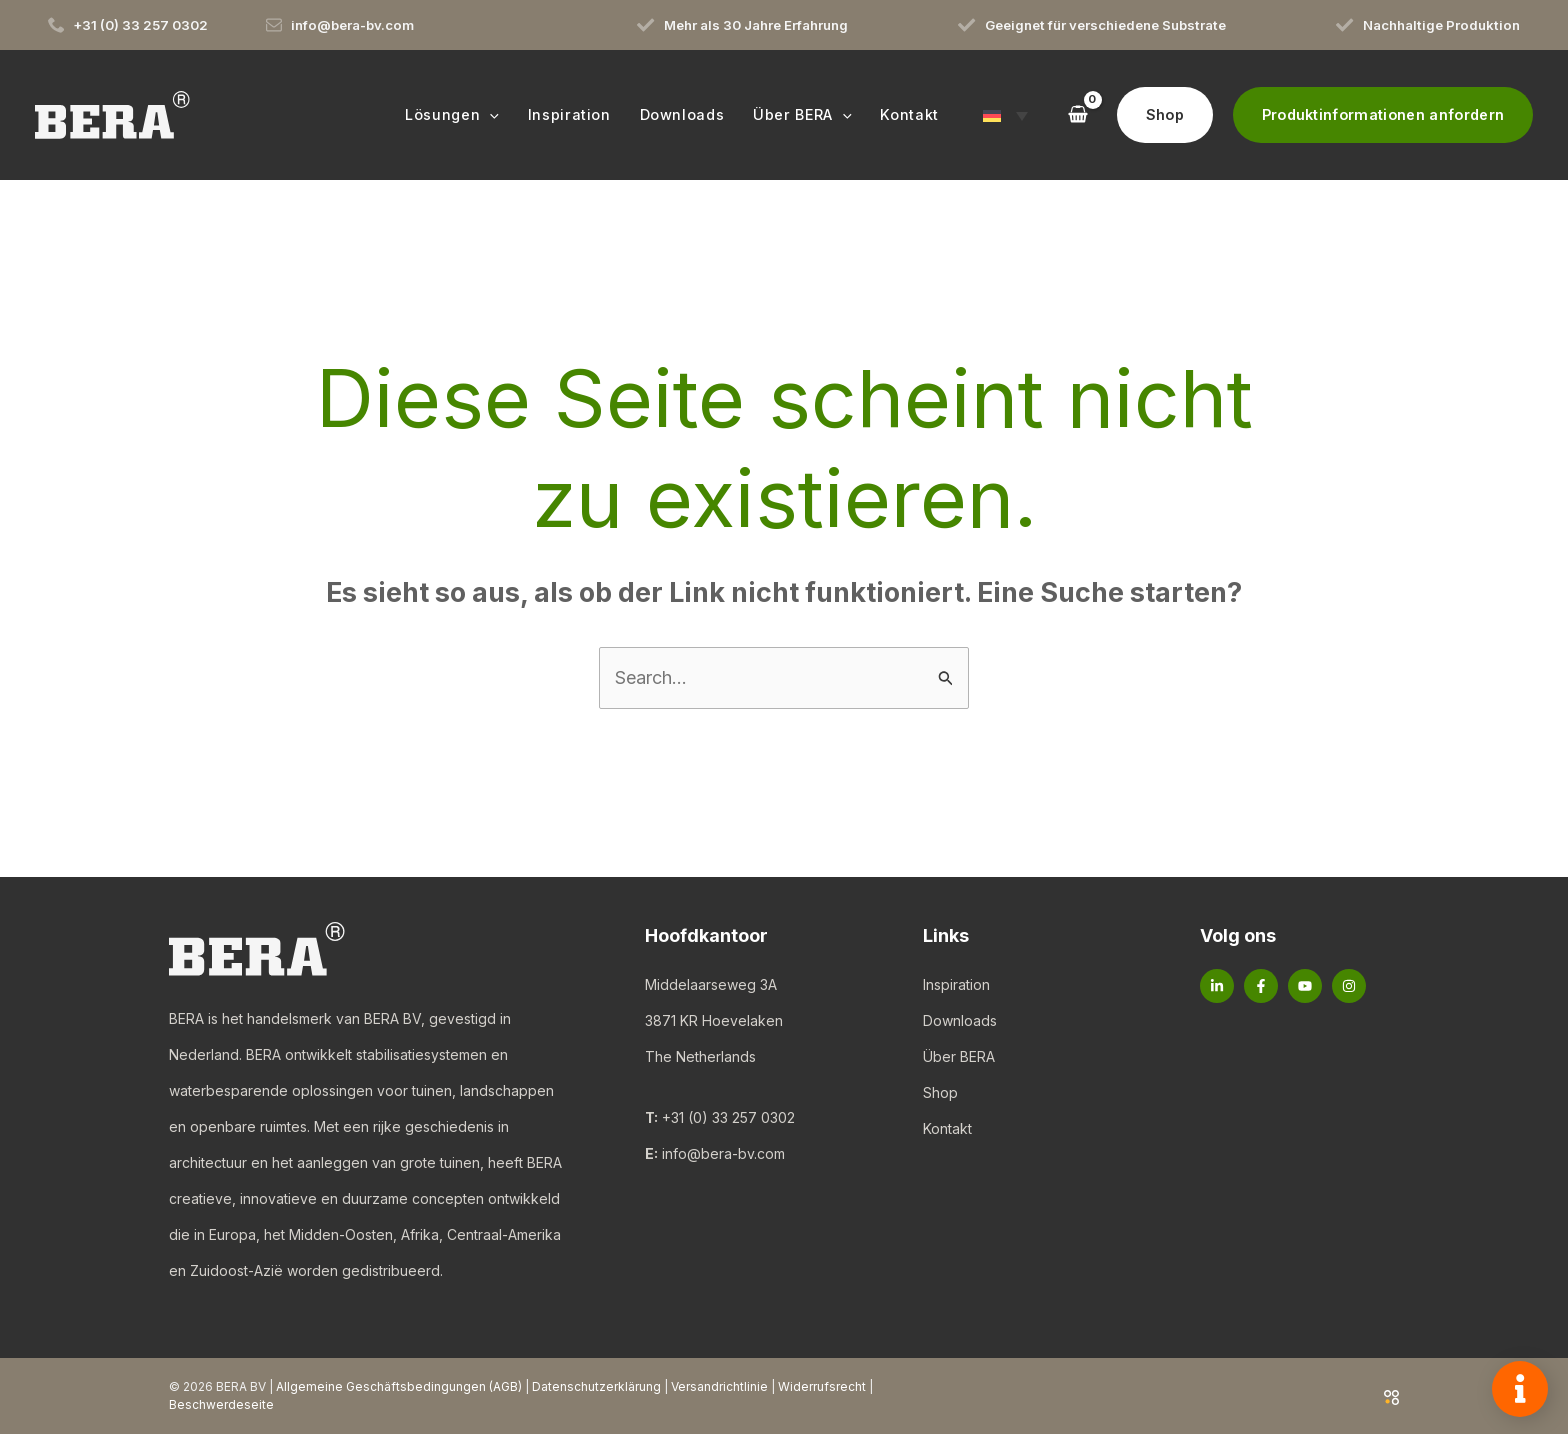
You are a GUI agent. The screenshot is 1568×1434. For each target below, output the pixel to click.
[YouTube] (1305, 986)
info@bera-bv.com (723, 1153)
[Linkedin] (1217, 986)
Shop (940, 1092)
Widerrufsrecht (822, 1386)
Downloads (960, 1020)
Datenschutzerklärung (596, 1386)
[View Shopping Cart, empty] (1077, 114)
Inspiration (956, 984)
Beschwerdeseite (221, 1404)
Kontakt (947, 1128)
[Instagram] (1349, 986)
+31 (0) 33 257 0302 (728, 1117)
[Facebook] (1261, 986)
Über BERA (959, 1056)
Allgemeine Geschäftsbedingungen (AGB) (399, 1386)
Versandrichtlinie (719, 1386)
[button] (489, 114)
